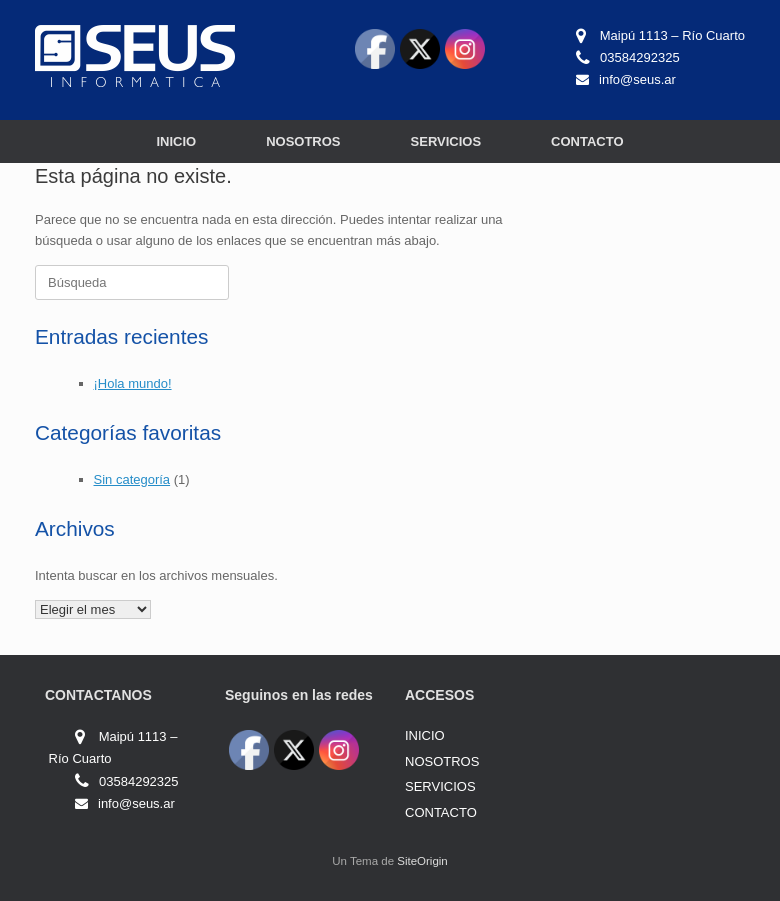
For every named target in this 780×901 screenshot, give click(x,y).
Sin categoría (132, 479)
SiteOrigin (422, 861)
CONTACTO (587, 141)
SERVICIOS (446, 141)
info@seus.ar (637, 79)
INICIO (176, 141)
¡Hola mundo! (133, 383)
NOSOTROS (303, 141)
